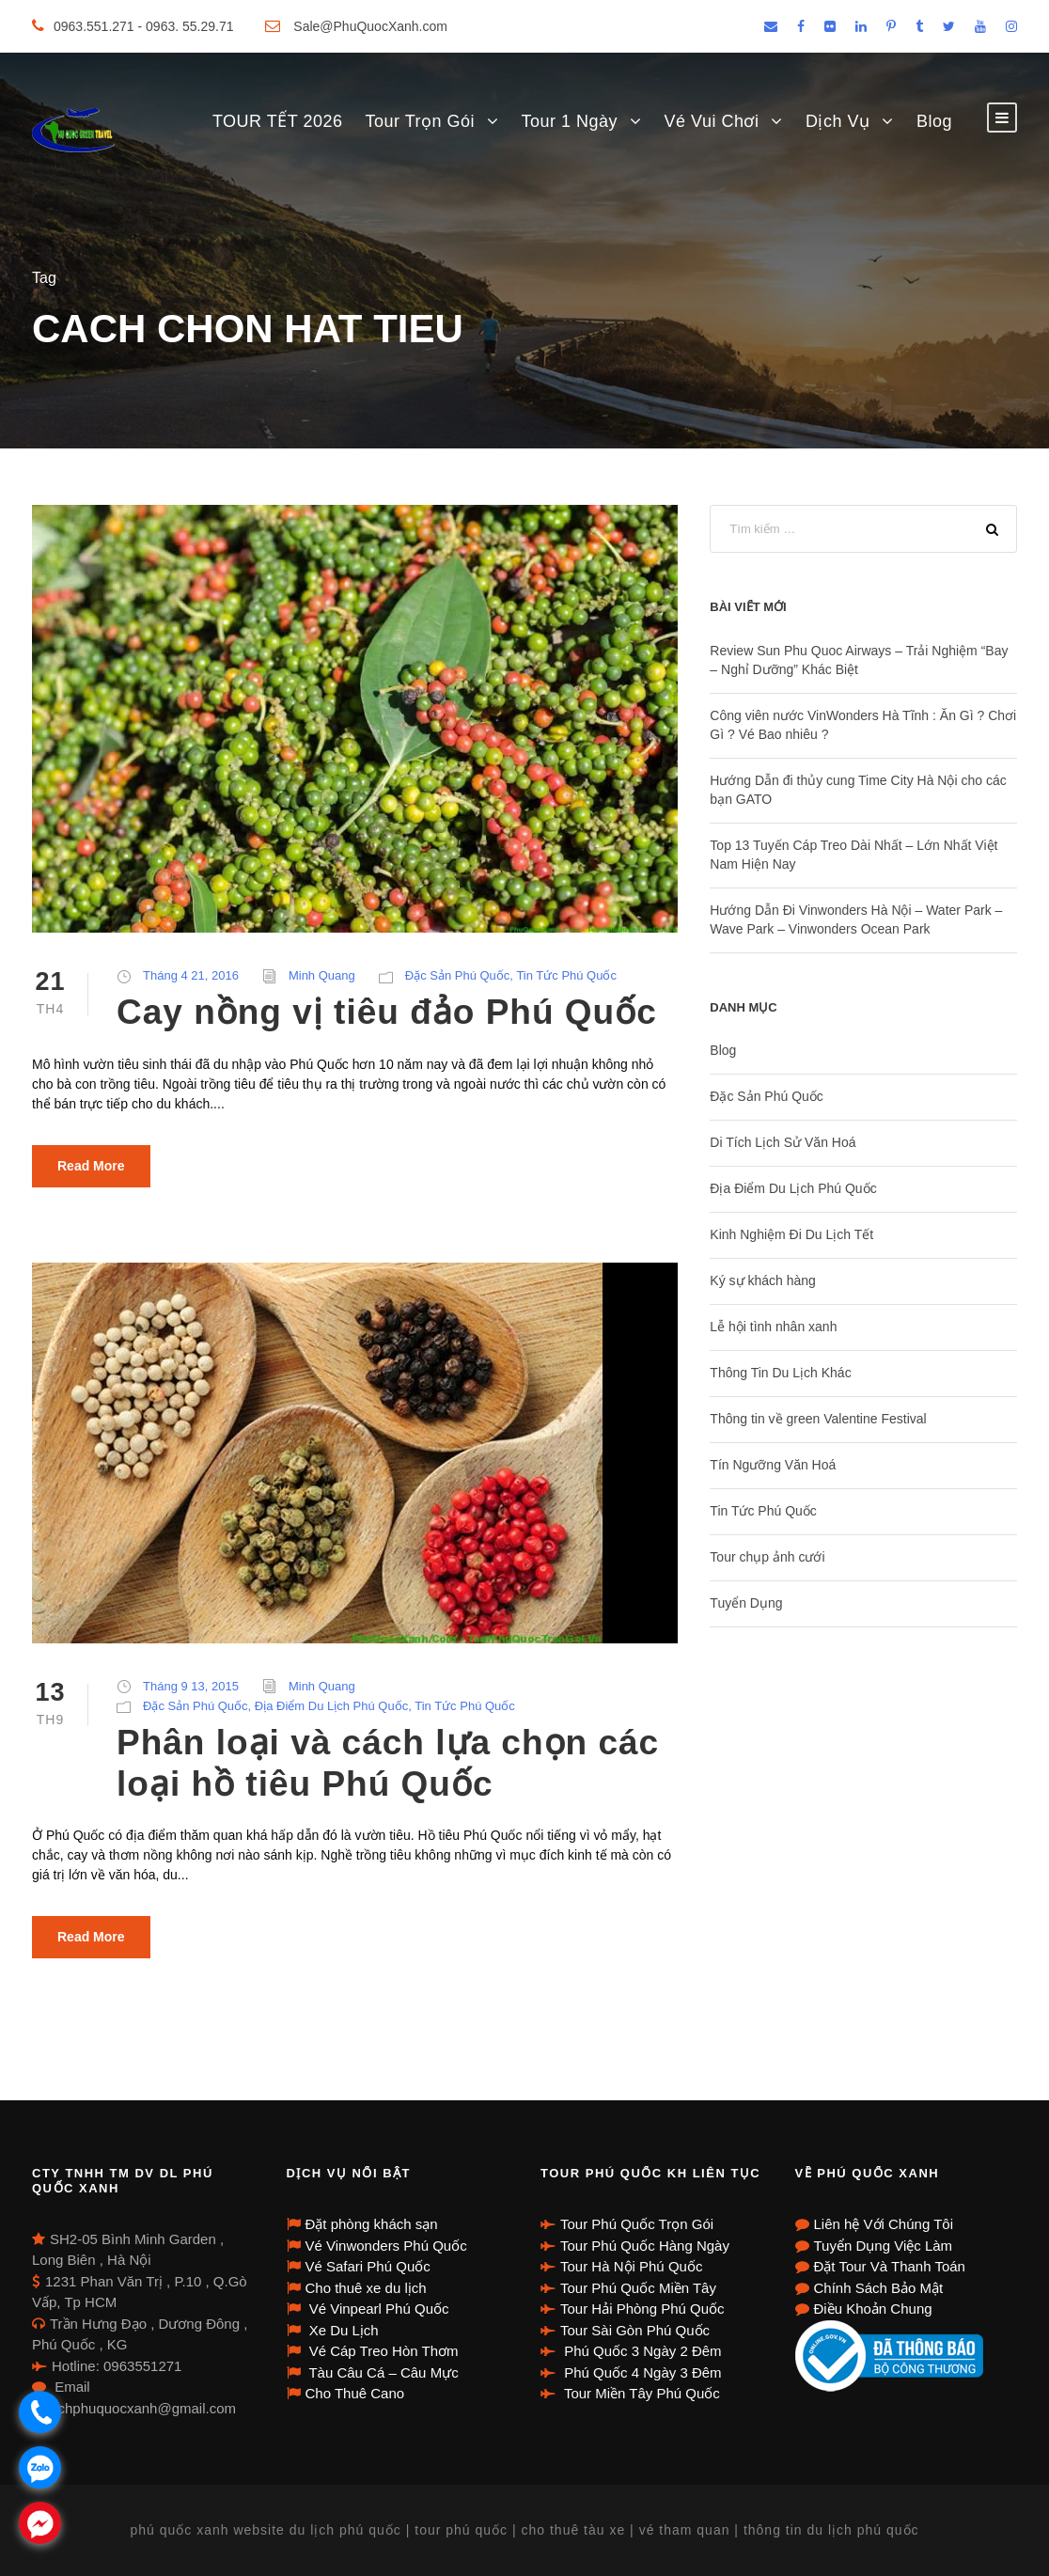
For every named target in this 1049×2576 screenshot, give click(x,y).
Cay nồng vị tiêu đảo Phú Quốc (387, 1012)
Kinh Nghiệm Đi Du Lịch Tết (791, 1234)
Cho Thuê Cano (355, 2393)
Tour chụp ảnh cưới (767, 1556)
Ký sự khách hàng (763, 1280)
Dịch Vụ (838, 121)
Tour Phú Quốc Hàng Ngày (644, 2246)
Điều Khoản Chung (873, 2309)
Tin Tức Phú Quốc (566, 975)
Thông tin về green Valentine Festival (818, 1418)
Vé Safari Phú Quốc (368, 2266)
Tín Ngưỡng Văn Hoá (773, 1464)
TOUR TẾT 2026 (277, 121)
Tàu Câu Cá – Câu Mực (382, 2372)
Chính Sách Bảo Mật (879, 2288)
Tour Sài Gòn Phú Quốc (635, 2330)
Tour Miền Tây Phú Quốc (640, 2393)
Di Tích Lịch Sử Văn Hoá (782, 1142)
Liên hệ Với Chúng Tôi (883, 2224)
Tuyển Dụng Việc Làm (883, 2246)
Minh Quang (322, 975)
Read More (91, 1165)
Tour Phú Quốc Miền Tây (638, 2288)
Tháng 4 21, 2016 (191, 975)
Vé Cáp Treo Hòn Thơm (382, 2351)
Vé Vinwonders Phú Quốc (386, 2246)
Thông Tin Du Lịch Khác (780, 1372)
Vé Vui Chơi (712, 121)
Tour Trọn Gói (420, 121)
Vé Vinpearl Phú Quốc (377, 2309)
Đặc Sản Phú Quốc (457, 975)
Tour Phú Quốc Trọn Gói (636, 2224)
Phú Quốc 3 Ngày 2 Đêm (641, 2351)
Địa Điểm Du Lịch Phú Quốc (331, 1706)
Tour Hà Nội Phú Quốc (631, 2266)
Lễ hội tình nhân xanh (773, 1326)
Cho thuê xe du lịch (366, 2288)
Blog (934, 121)
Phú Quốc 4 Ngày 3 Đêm (641, 2372)
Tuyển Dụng (746, 1602)
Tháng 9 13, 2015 (191, 1686)
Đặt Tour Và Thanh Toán (889, 2266)
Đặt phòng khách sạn (371, 2224)
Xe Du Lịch (342, 2330)
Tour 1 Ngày (570, 121)
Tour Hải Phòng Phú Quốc (642, 2309)
